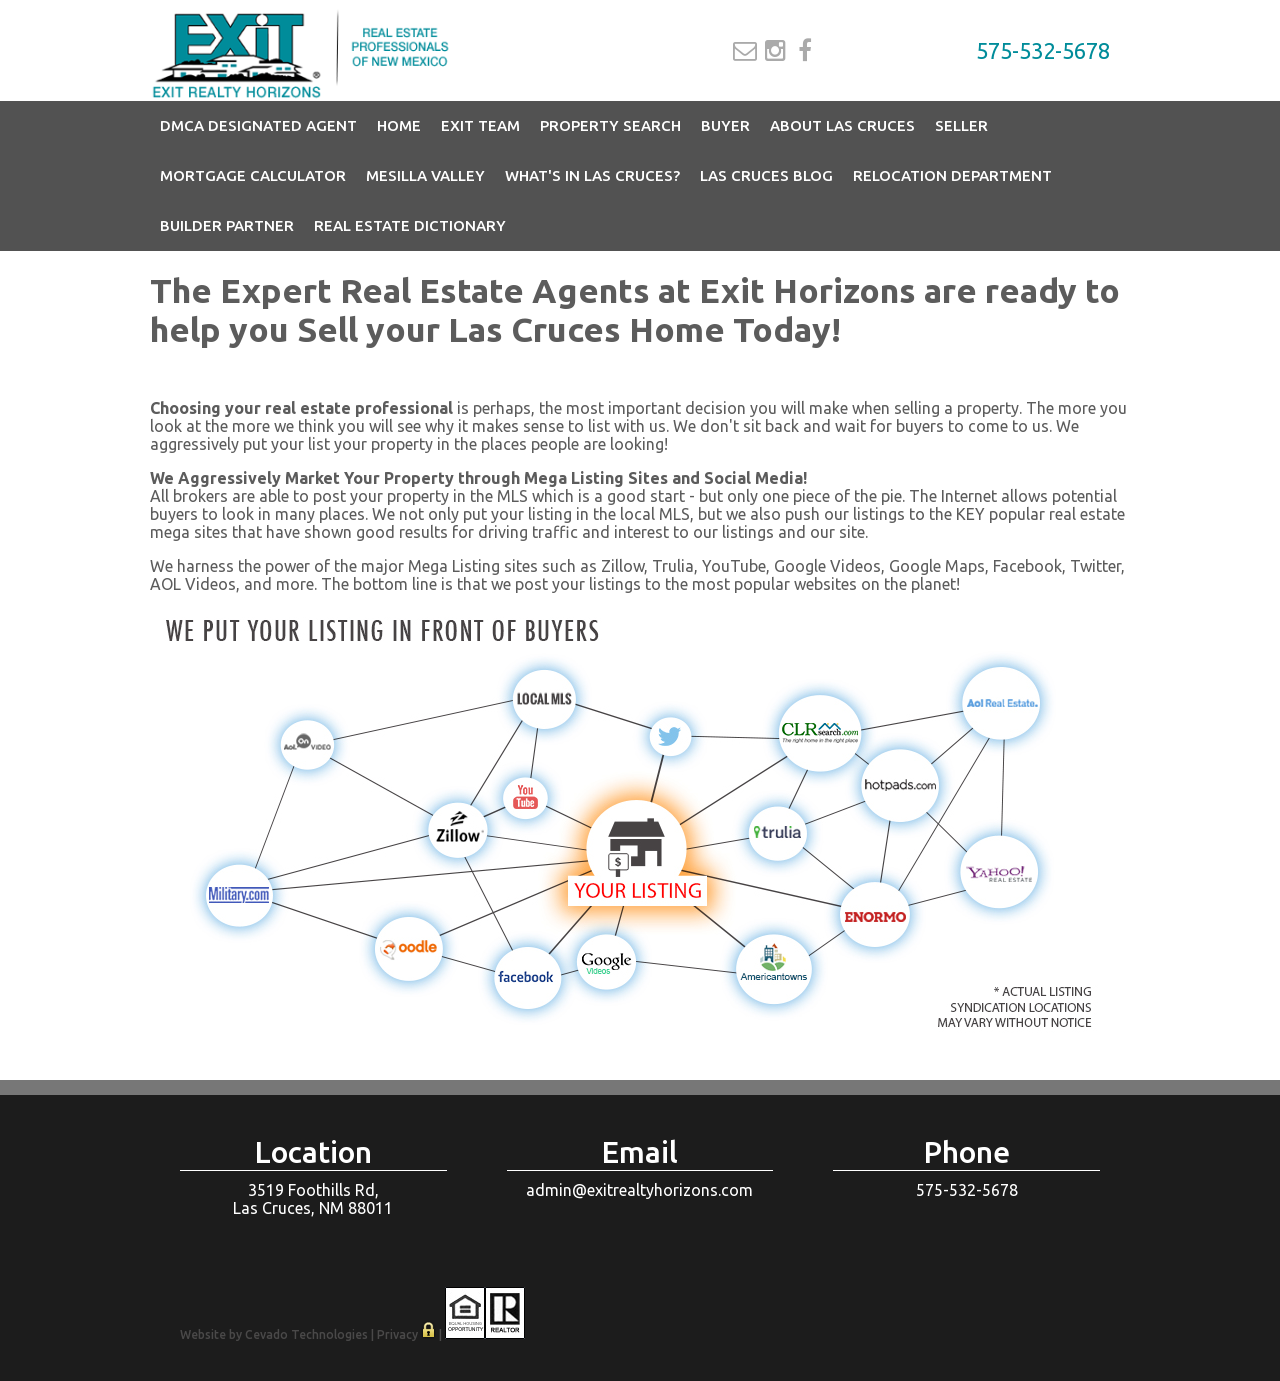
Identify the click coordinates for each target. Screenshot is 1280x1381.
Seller (961, 125)
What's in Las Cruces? (592, 175)
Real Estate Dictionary (410, 225)
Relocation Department (952, 175)
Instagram (775, 51)
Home (399, 125)
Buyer (725, 125)
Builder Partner (227, 225)
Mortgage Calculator (253, 175)
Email (745, 51)
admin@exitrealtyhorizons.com (639, 1190)
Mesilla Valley (425, 175)
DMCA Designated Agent (258, 125)
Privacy (397, 1334)
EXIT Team (480, 125)
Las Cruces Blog (766, 175)
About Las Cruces (842, 125)
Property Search (610, 125)
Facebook (805, 51)
